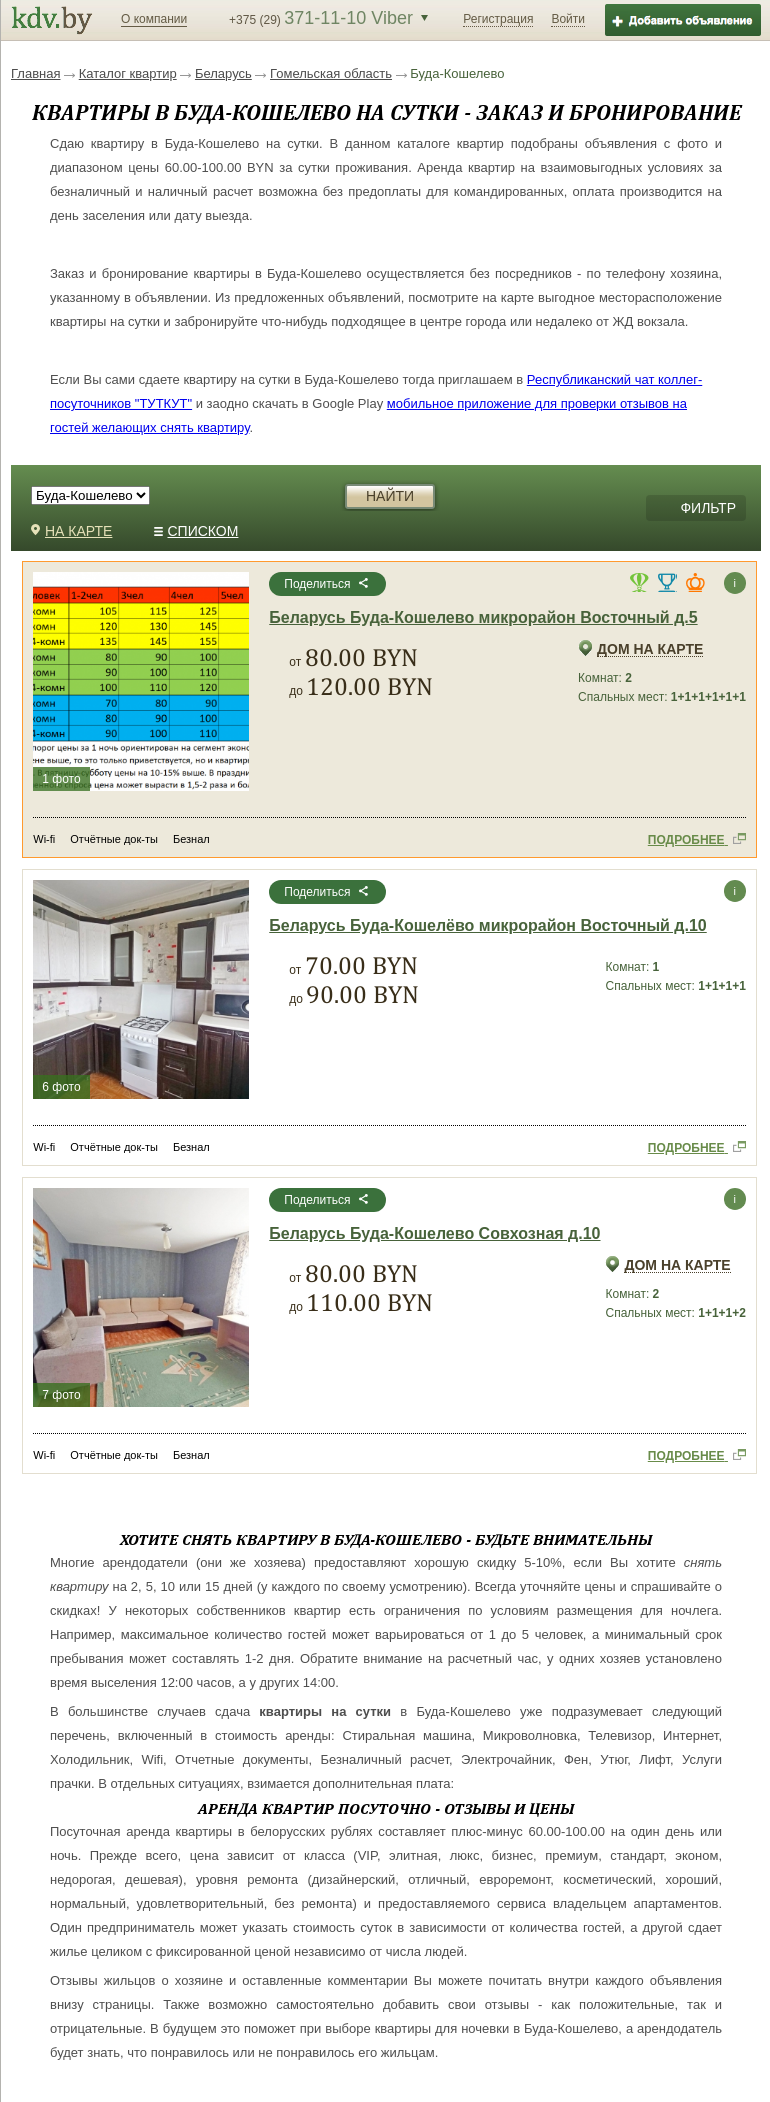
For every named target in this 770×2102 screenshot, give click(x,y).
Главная (35, 73)
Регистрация (498, 19)
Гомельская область (331, 73)
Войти (568, 19)
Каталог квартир (128, 73)
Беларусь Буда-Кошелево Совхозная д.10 (434, 1234)
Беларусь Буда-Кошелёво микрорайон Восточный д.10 (487, 926)
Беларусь (223, 73)
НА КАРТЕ (71, 531)
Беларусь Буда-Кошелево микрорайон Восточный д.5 (483, 618)
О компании (154, 19)
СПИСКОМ (196, 531)
